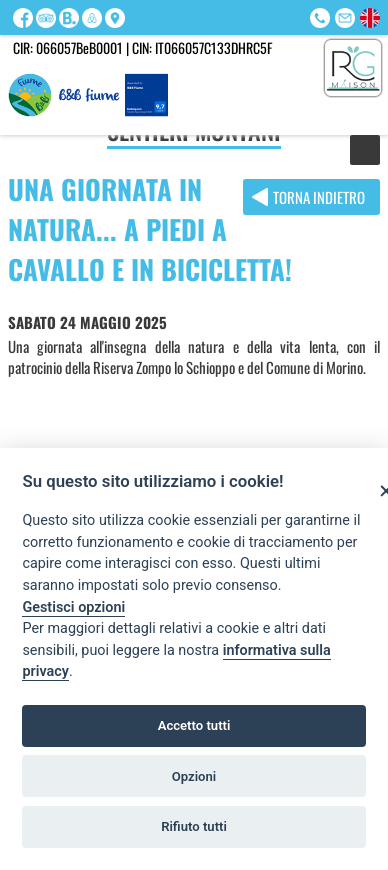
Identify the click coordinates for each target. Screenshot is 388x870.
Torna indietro (319, 197)
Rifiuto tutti (194, 826)
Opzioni (194, 776)
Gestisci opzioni (73, 607)
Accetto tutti (194, 725)
